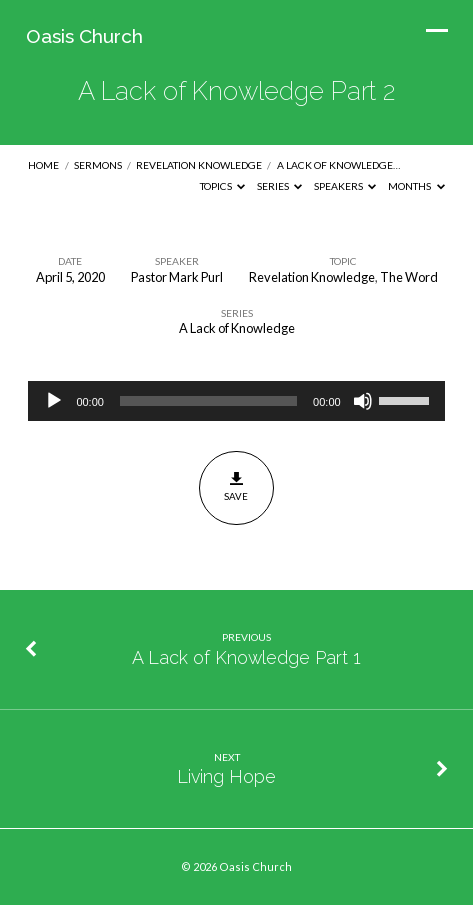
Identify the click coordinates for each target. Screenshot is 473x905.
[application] (236, 401)
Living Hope (226, 776)
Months (416, 186)
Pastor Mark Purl (177, 277)
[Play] (54, 401)
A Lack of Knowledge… (338, 165)
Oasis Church (84, 36)
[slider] (208, 401)
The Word (409, 277)
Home (43, 165)
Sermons (98, 165)
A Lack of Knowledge (237, 328)
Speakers (345, 186)
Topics (223, 186)
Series (280, 186)
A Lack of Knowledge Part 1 (246, 657)
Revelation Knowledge (199, 165)
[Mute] (363, 401)
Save (236, 487)
